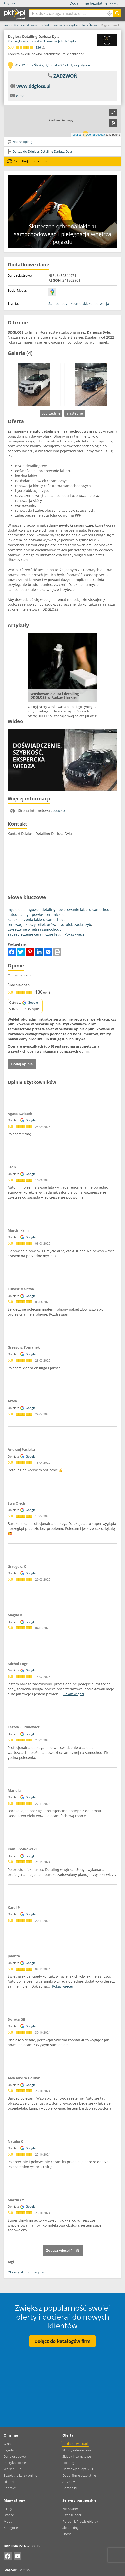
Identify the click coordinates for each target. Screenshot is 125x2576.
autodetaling (18, 914)
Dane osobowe (15, 2456)
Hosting (68, 2462)
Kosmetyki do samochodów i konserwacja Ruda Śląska (42, 41)
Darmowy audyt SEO (77, 2469)
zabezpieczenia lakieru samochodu (37, 919)
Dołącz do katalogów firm (62, 2341)
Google (30, 1002)
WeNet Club (12, 2469)
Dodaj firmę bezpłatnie (90, 3)
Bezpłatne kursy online (20, 2475)
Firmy (8, 2508)
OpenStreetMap (95, 134)
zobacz (56, 810)
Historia (9, 2481)
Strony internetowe (76, 2450)
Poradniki (69, 2488)
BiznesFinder (71, 2515)
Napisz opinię (19, 141)
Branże (9, 2515)
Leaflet (77, 134)
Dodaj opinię (22, 1064)
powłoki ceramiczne (48, 914)
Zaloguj (115, 3)
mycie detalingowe (23, 909)
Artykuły (9, 3)
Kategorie (11, 2527)
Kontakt (10, 2488)
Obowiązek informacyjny (26, 2272)
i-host (66, 2534)
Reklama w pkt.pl (75, 2443)
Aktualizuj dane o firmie (27, 161)
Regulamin (11, 2450)
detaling (48, 909)
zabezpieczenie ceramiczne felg (34, 934)
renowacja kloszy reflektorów (31, 924)
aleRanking (70, 2527)
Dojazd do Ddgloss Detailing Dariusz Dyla (39, 151)
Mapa (8, 2521)
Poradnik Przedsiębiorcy (80, 2521)
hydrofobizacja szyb (74, 924)
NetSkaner (70, 2508)
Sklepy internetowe (76, 2456)
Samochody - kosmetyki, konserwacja (78, 303)
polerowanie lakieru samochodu (85, 909)
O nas (8, 2443)
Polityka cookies (15, 2462)
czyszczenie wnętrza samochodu (35, 929)
